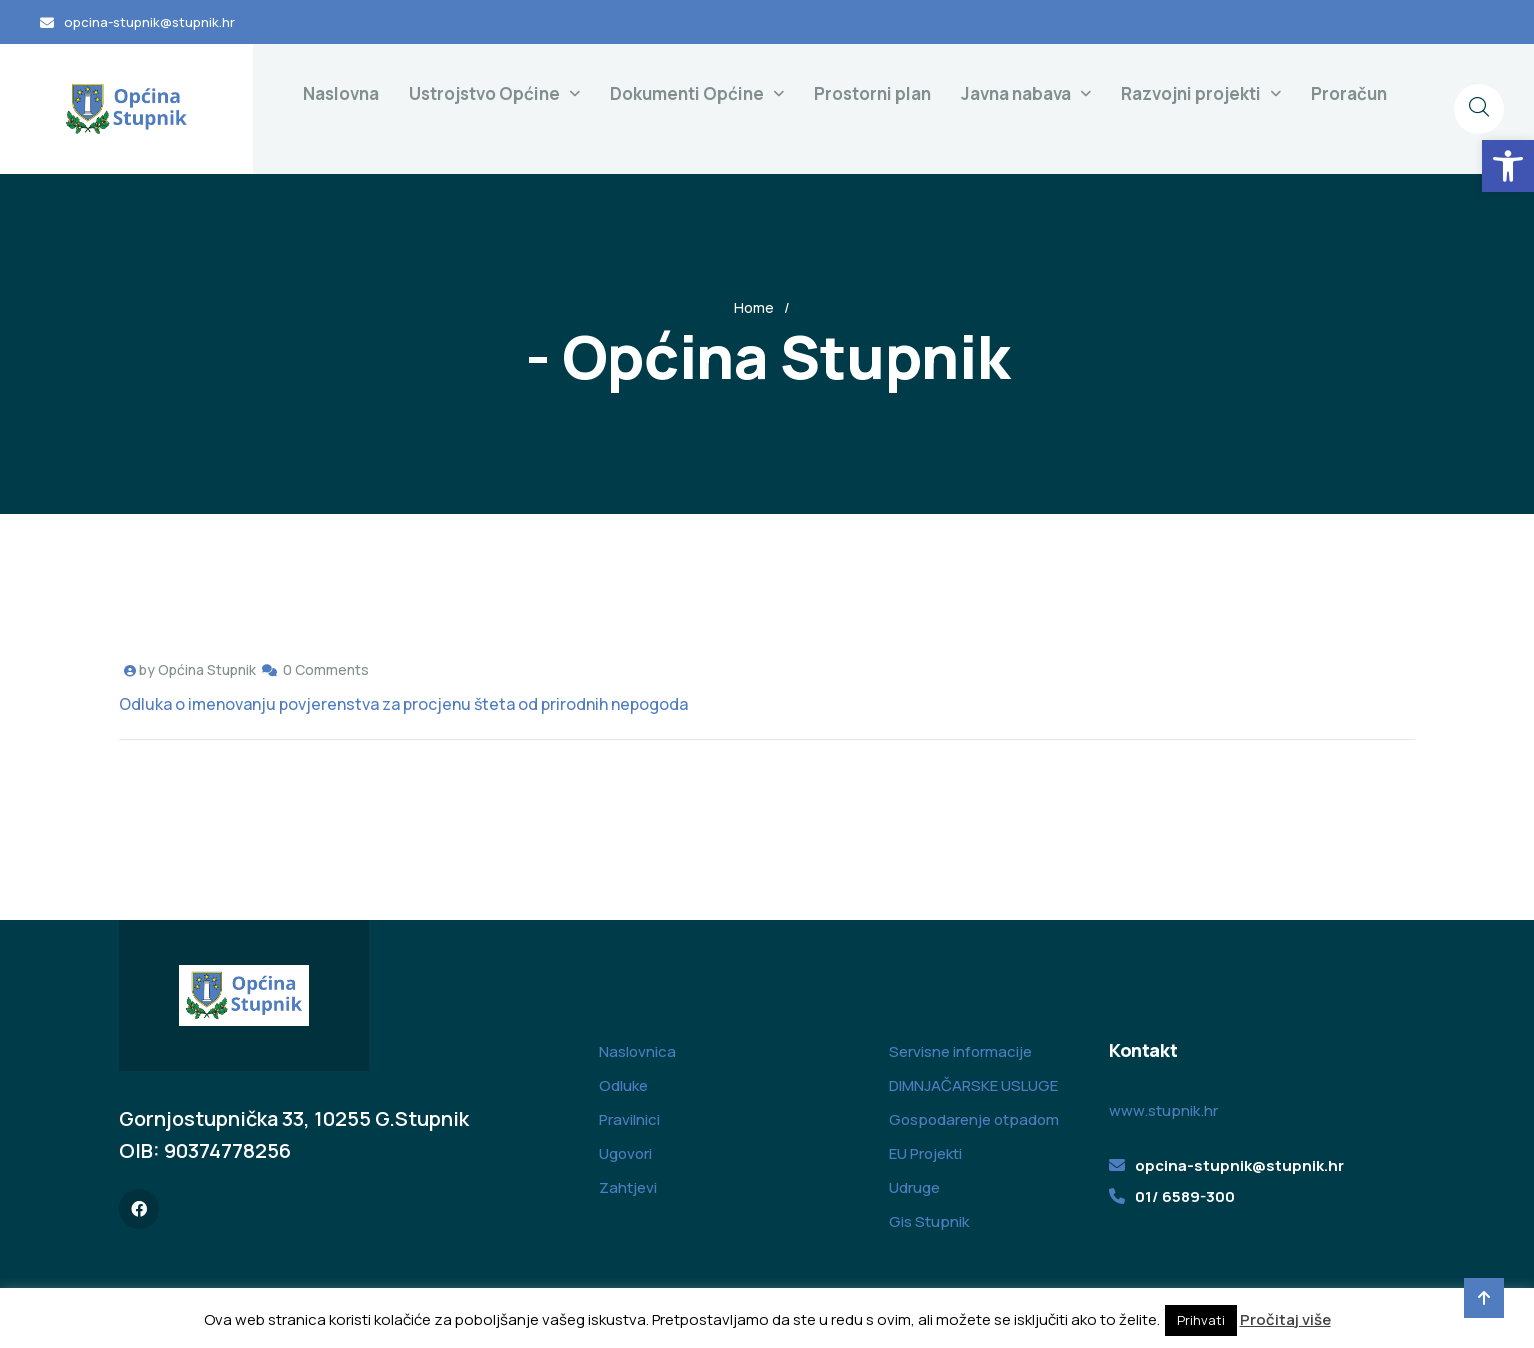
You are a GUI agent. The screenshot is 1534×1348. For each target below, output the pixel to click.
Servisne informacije (960, 1051)
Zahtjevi (628, 1187)
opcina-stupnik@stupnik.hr (149, 22)
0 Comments (326, 669)
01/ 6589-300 (1185, 1196)
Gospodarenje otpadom (974, 1119)
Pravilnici (629, 1119)
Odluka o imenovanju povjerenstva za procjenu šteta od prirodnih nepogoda (403, 704)
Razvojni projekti (1191, 93)
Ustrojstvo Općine (484, 93)
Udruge (914, 1187)
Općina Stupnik (207, 669)
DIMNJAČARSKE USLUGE (973, 1085)
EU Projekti (925, 1153)
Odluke (623, 1085)
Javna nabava (1016, 93)
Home (754, 307)
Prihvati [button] (1201, 1320)
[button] (1508, 166)
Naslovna (341, 93)
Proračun (1349, 93)
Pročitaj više (1285, 1319)
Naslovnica (637, 1051)
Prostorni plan (872, 93)
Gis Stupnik (929, 1221)
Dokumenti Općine (687, 93)
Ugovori (625, 1153)
